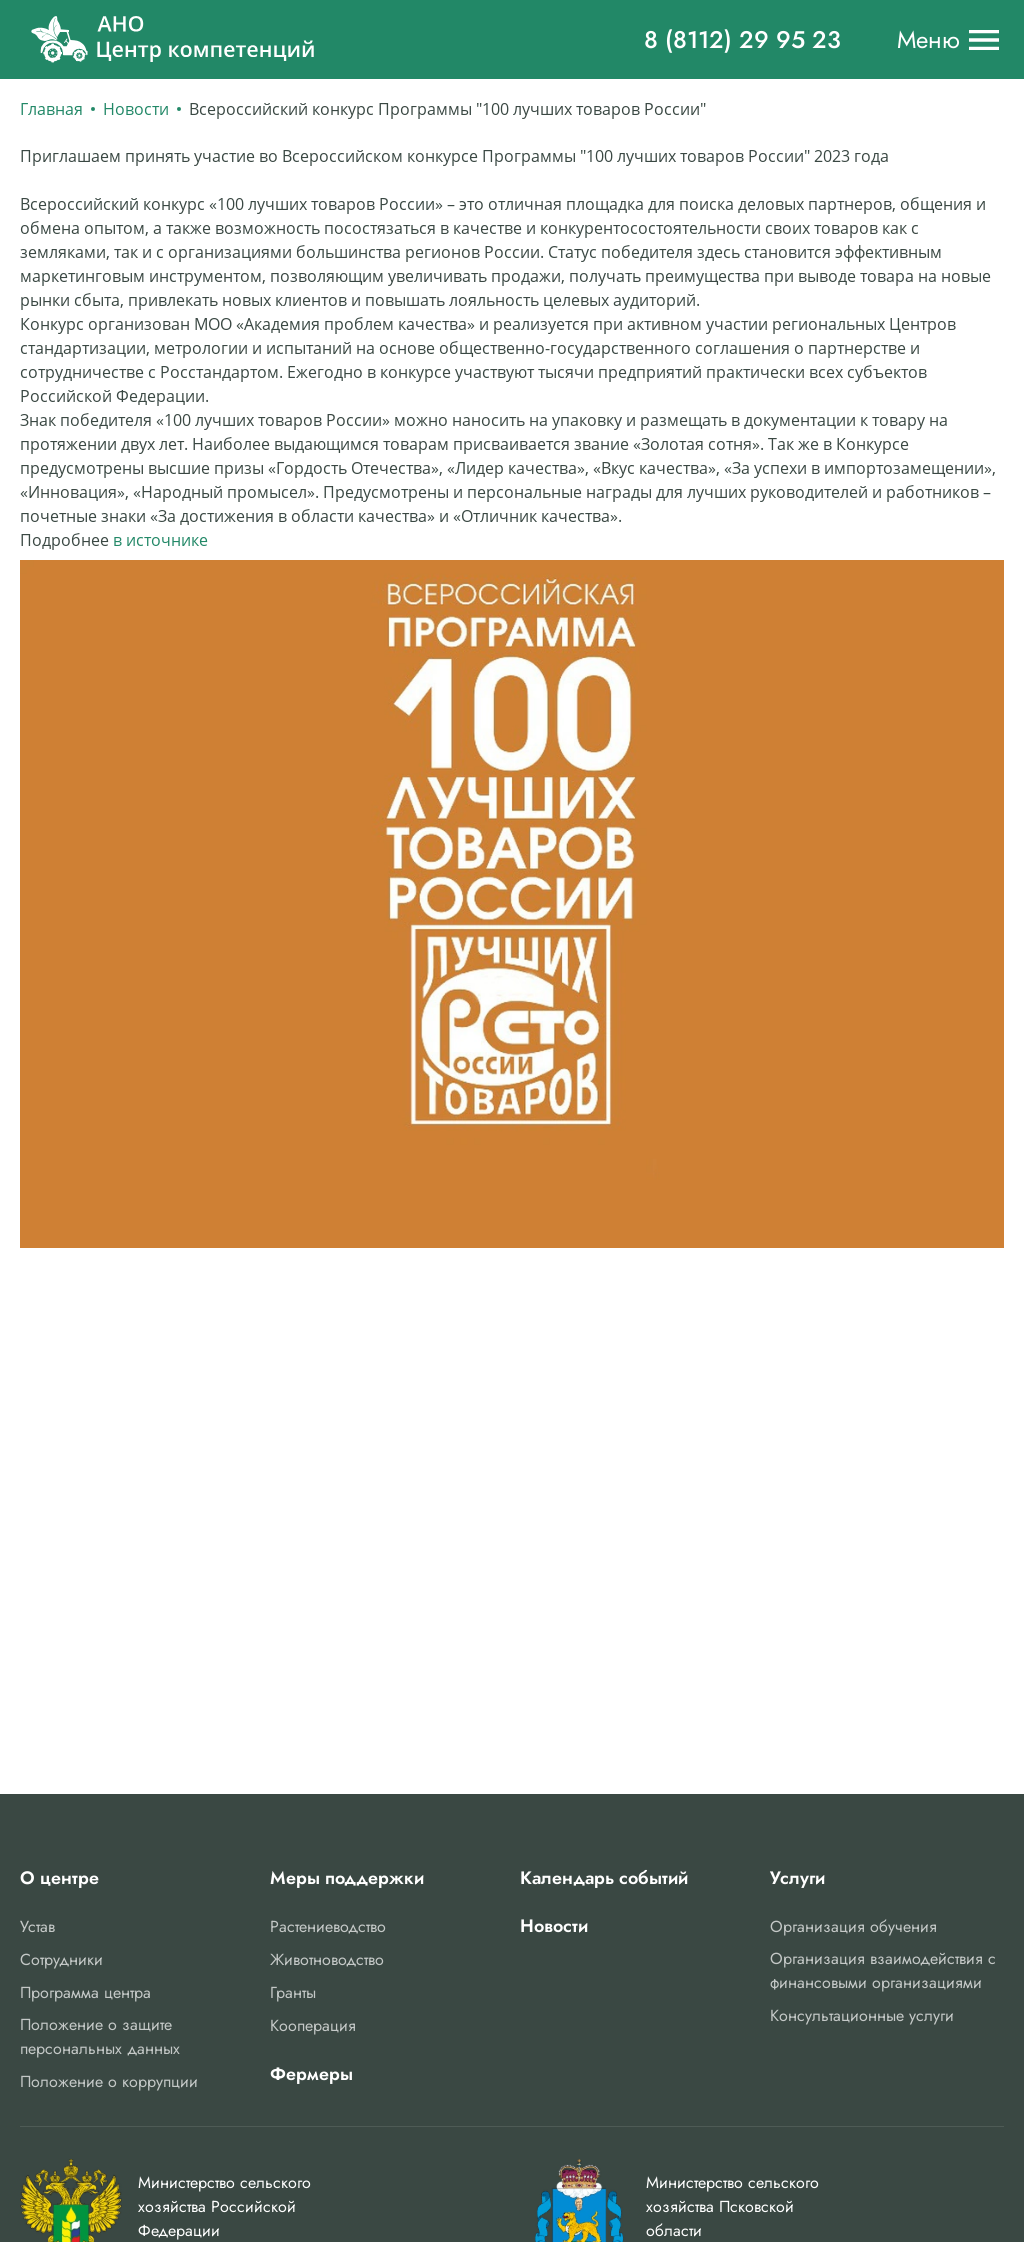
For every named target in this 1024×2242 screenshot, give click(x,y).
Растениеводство (328, 1926)
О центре (59, 1878)
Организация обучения (853, 1926)
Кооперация (313, 2025)
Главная (51, 109)
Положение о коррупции (109, 2081)
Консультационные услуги (862, 2015)
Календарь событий (604, 1878)
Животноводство (327, 1959)
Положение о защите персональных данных (100, 2036)
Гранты (293, 1992)
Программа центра (85, 1992)
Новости (136, 109)
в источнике (160, 540)
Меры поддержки (347, 1878)
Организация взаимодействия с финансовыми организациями (883, 1970)
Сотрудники (61, 1959)
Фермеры (311, 2074)
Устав (37, 1926)
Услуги (797, 1878)
